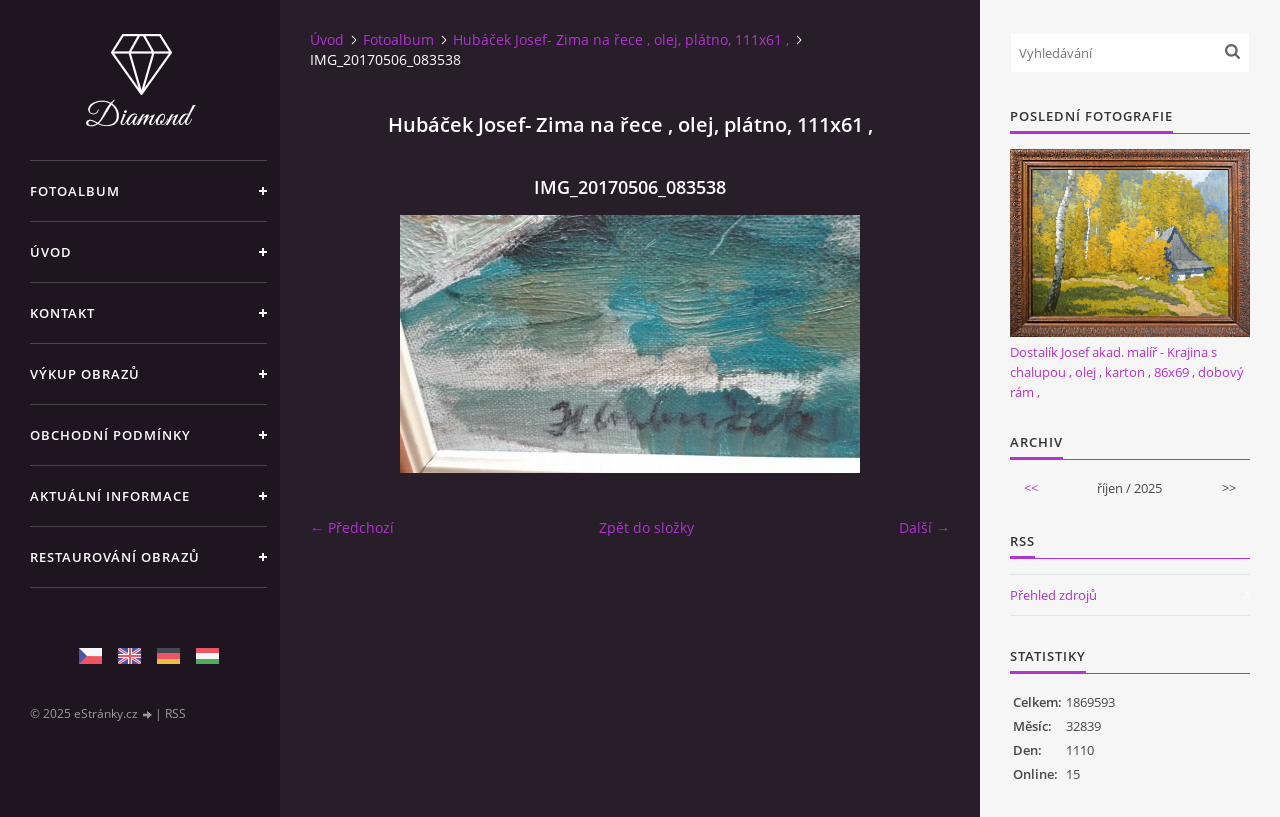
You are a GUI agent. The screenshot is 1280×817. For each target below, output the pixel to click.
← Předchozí (352, 527)
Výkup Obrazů (85, 374)
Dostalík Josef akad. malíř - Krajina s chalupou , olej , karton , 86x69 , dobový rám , (1127, 372)
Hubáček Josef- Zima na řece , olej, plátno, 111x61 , (621, 39)
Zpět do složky (646, 527)
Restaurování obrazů (115, 557)
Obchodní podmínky (110, 435)
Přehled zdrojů (1053, 595)
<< (1031, 488)
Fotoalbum (75, 191)
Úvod (51, 252)
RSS (175, 713)
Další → (924, 527)
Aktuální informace (110, 496)
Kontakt (62, 313)
